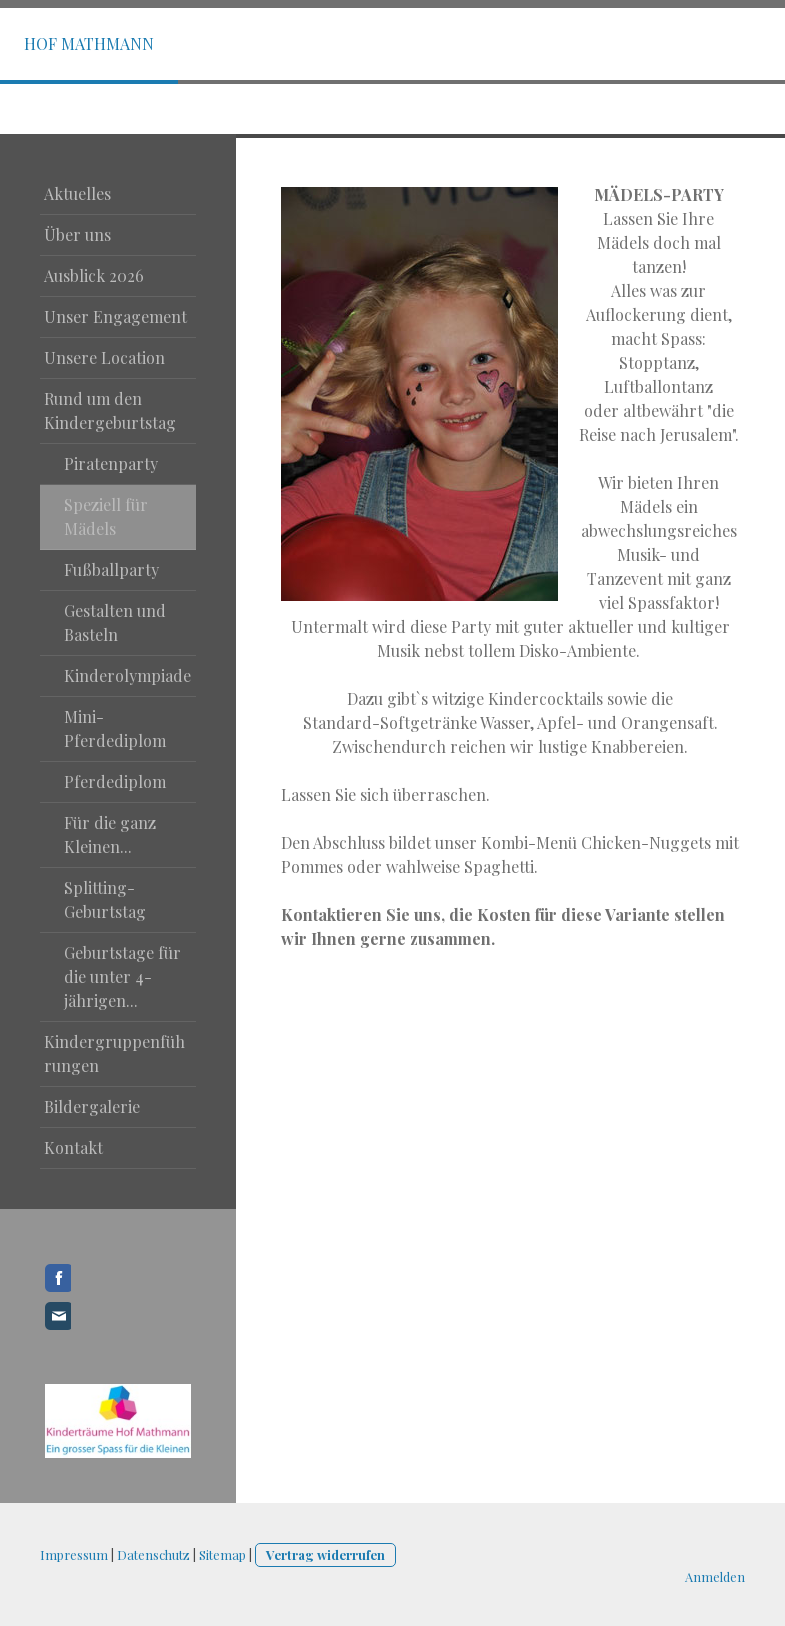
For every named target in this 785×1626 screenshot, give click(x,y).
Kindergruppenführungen (114, 1053)
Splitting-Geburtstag (105, 899)
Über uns (77, 234)
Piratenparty (111, 463)
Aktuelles (77, 193)
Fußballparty (111, 569)
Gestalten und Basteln (115, 622)
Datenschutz (153, 1554)
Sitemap (222, 1554)
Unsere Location (104, 357)
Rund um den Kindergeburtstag (110, 410)
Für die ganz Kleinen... (110, 834)
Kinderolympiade (127, 675)
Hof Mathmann (89, 43)
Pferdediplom (115, 781)
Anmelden (715, 1576)
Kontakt (73, 1147)
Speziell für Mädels (106, 516)
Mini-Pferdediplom (115, 728)
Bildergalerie (92, 1106)
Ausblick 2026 (94, 275)
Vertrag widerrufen (325, 1554)
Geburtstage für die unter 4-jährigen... (122, 976)
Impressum (74, 1554)
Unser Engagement (115, 316)
